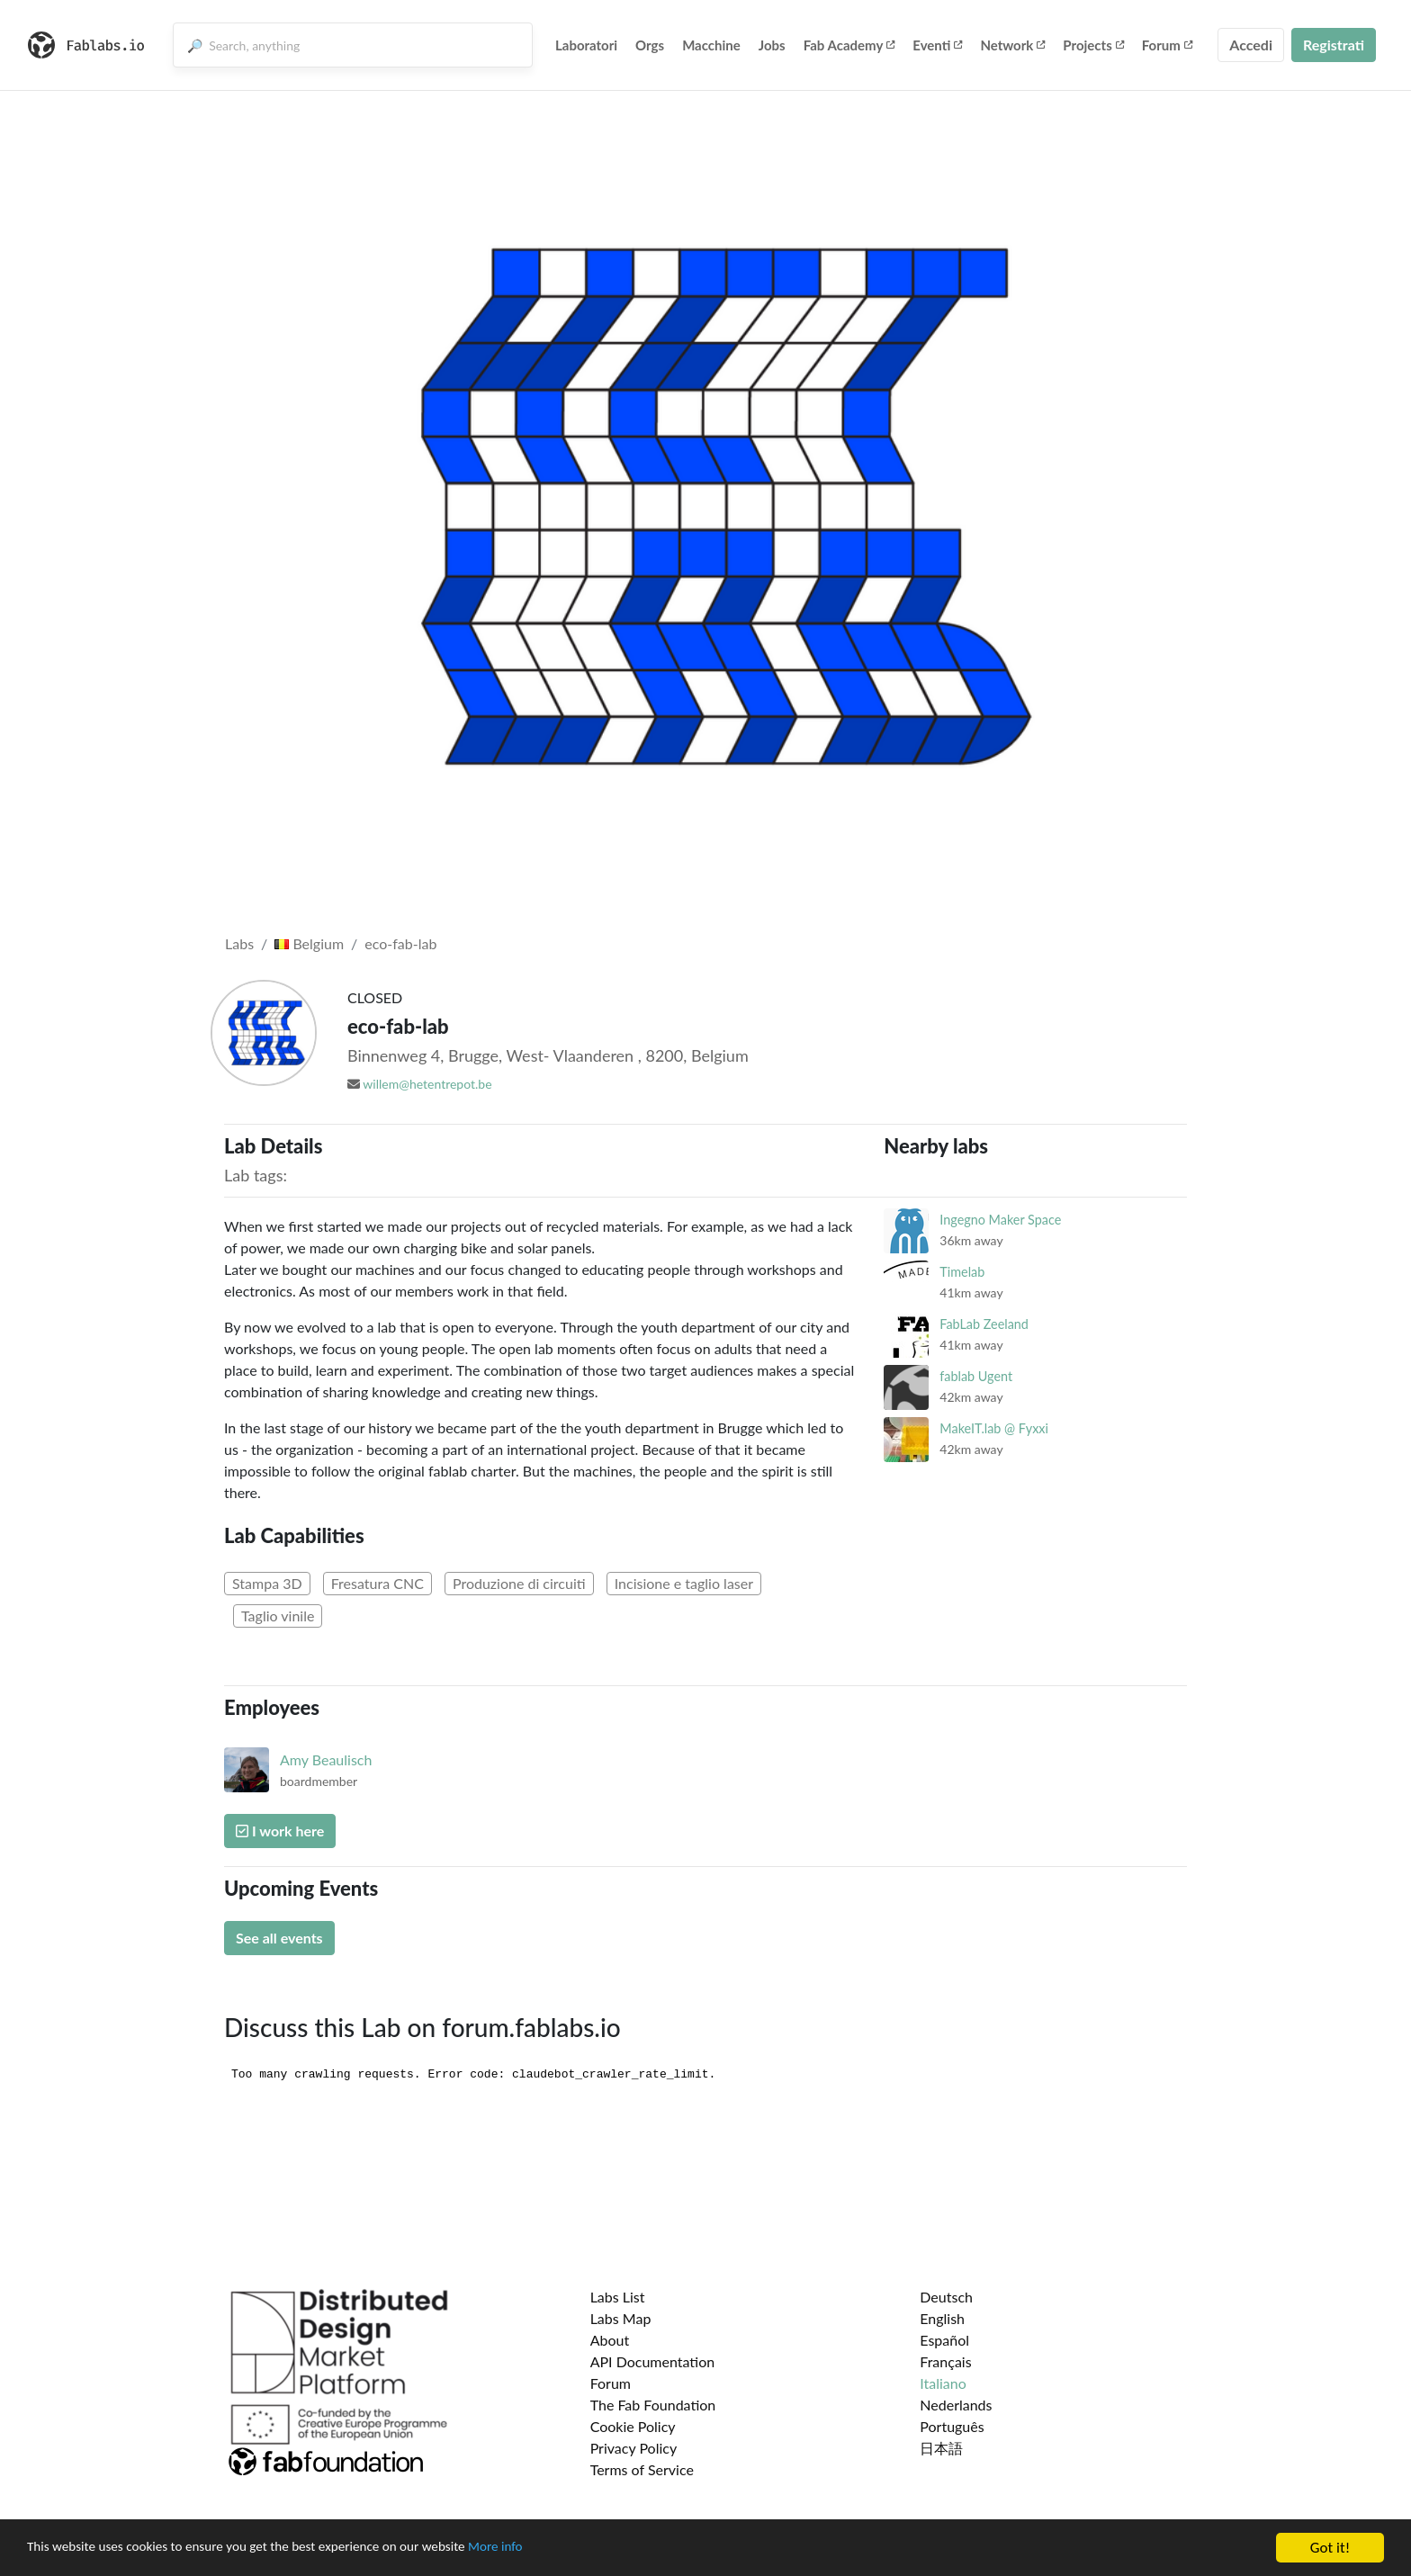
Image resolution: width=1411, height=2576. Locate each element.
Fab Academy (849, 45)
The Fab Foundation (653, 2404)
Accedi (1250, 44)
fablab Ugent (975, 1376)
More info (553, 2548)
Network (1012, 45)
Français (945, 2361)
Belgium (309, 943)
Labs (239, 943)
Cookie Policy (633, 2426)
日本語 (941, 2447)
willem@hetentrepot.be (427, 1083)
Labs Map (621, 2318)
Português (952, 2426)
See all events (279, 1937)
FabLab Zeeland (984, 1324)
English (942, 2318)
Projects (1093, 45)
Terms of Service (642, 2469)
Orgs (649, 45)
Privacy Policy (634, 2447)
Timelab (961, 1271)
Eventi (937, 45)
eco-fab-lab (400, 943)
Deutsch (946, 2296)
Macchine (711, 45)
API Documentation (652, 2361)
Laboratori (586, 45)
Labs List (617, 2296)
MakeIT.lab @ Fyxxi (993, 1428)
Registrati (1333, 44)
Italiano (943, 2383)
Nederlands (956, 2404)
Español (944, 2339)
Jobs (772, 45)
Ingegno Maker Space (1000, 1219)
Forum (1167, 45)
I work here (280, 1830)
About (610, 2339)
